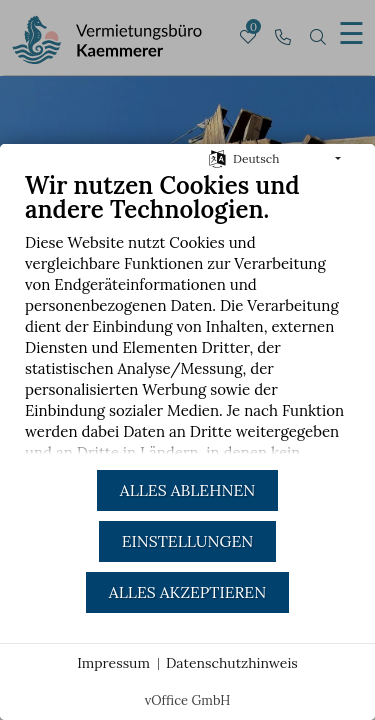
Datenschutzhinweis (232, 663)
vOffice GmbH (188, 700)
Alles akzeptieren (187, 592)
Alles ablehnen (187, 490)
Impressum (113, 663)
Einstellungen (187, 541)
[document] (187, 319)
